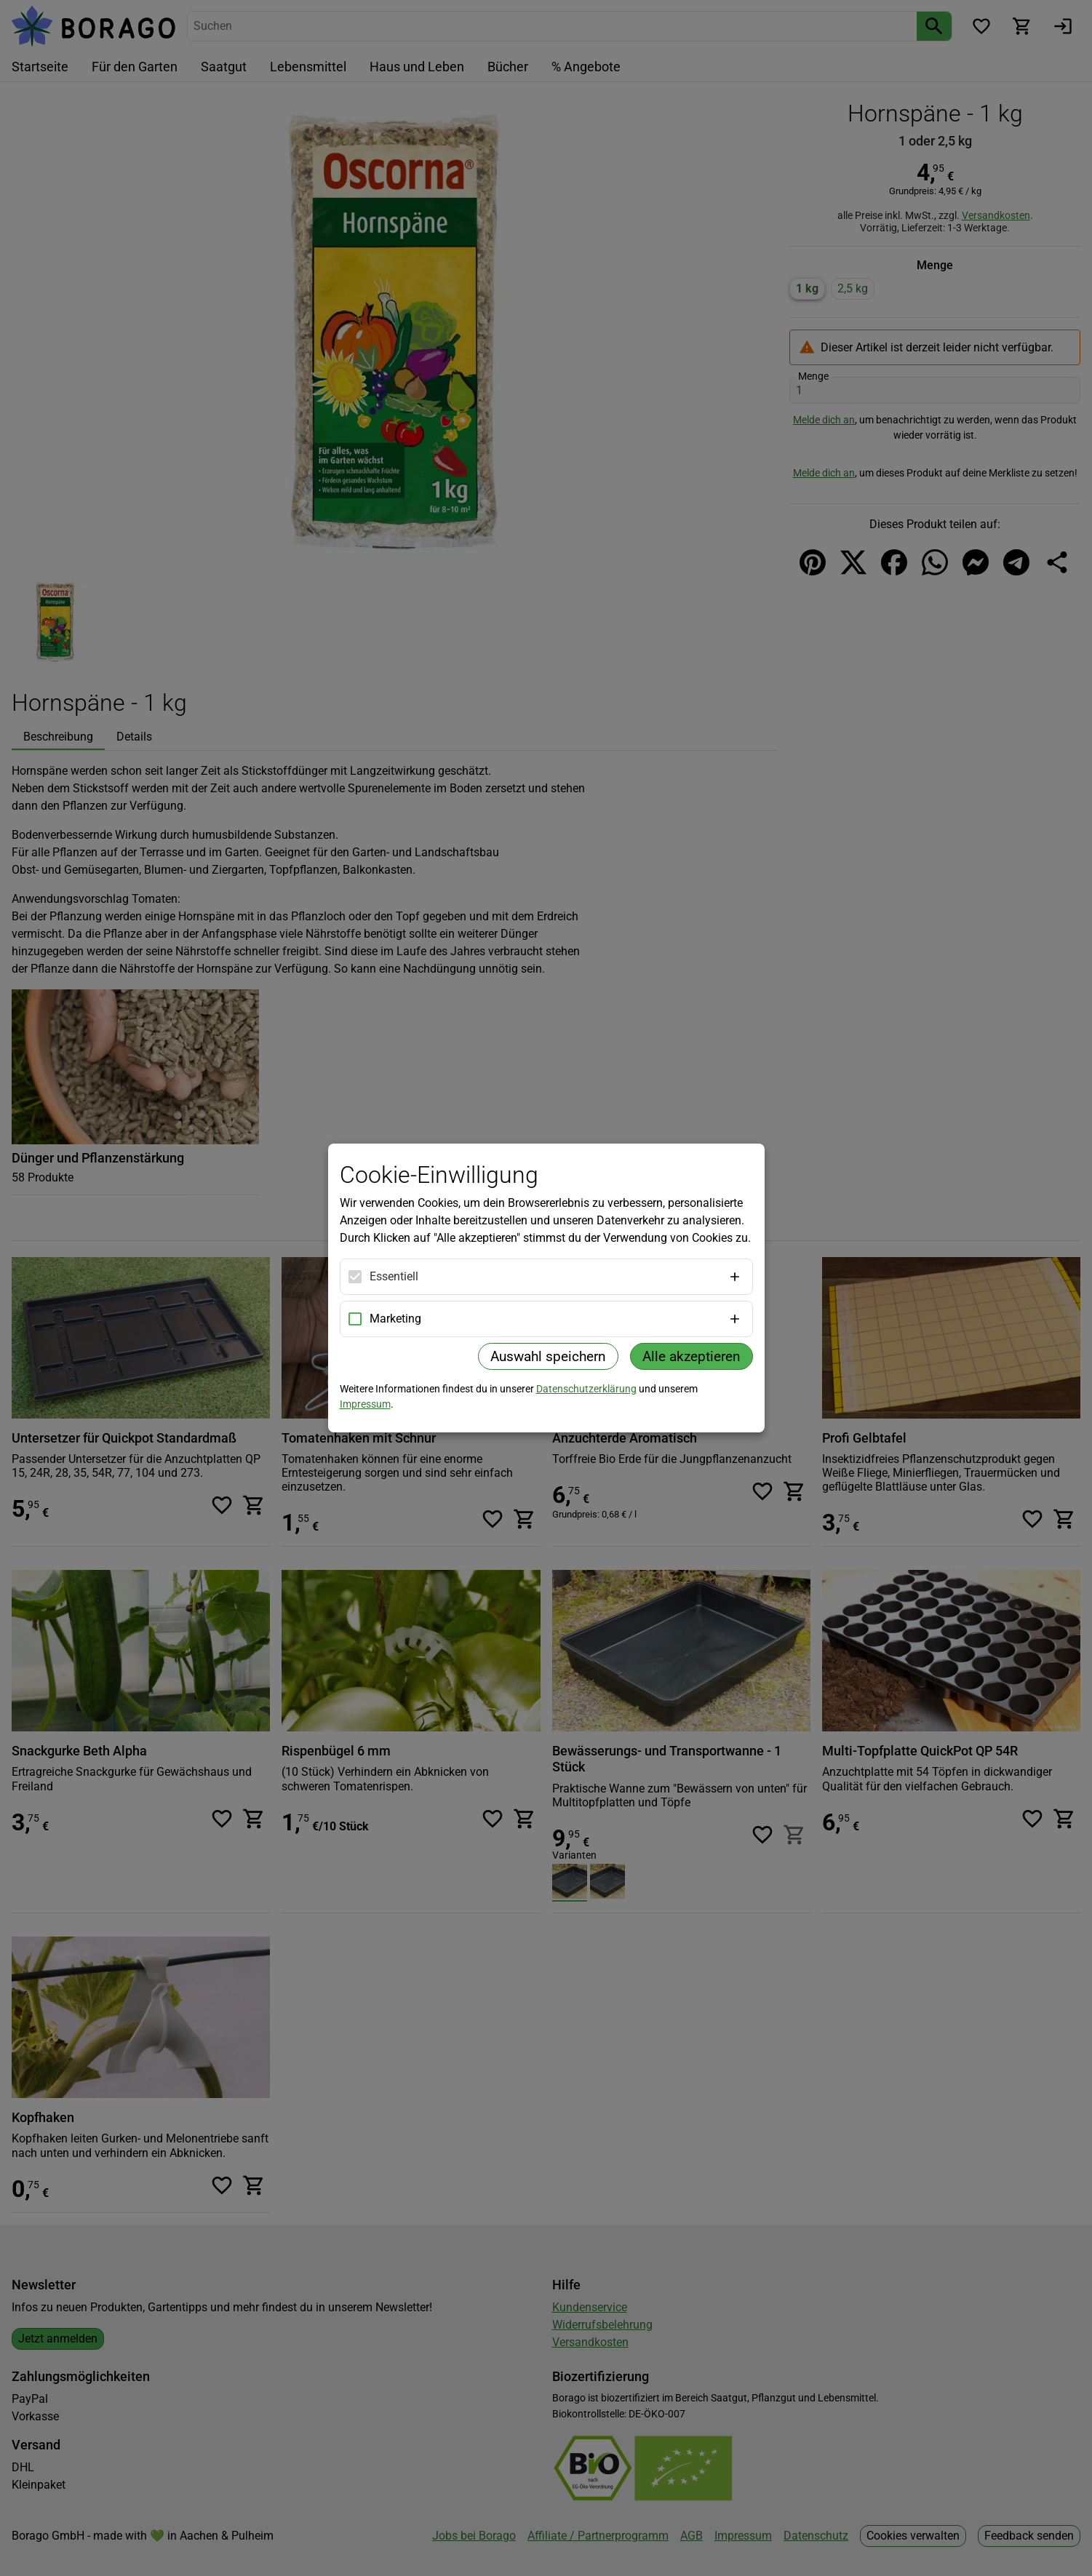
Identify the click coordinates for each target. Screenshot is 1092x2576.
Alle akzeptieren (691, 1356)
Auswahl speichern (548, 1356)
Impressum (365, 1404)
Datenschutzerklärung (586, 1389)
